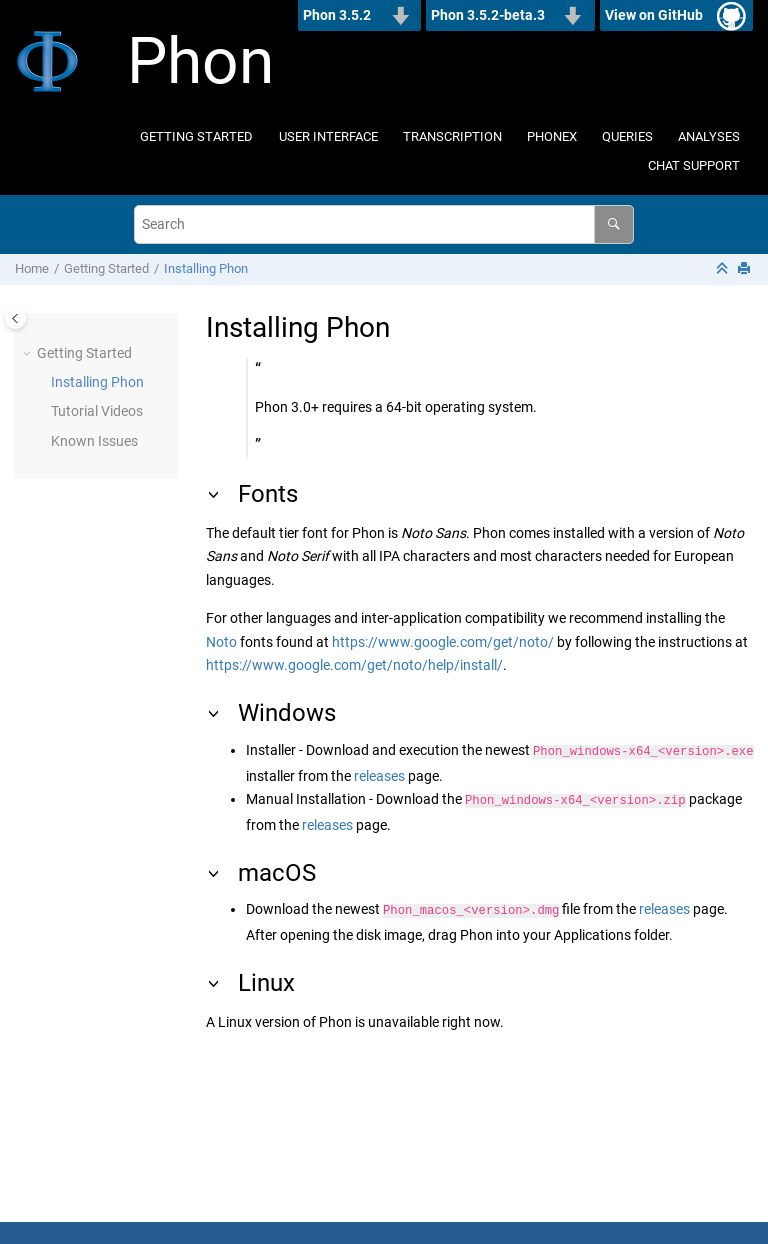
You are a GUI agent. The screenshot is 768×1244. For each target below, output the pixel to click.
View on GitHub (654, 15)
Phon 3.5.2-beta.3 (488, 15)
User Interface (328, 136)
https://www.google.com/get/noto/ (443, 642)
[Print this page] (746, 269)
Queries (627, 136)
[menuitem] (197, 137)
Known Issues (94, 441)
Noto (221, 642)
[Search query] (383, 224)
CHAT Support (694, 165)
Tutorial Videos (97, 411)
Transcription (452, 136)
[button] (29, 354)
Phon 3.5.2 (337, 15)
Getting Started (196, 136)
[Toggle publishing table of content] (15, 318)
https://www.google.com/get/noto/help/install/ (354, 665)
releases (379, 774)
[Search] (613, 224)
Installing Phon (206, 268)
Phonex (552, 136)
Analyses (709, 136)
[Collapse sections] (724, 269)
